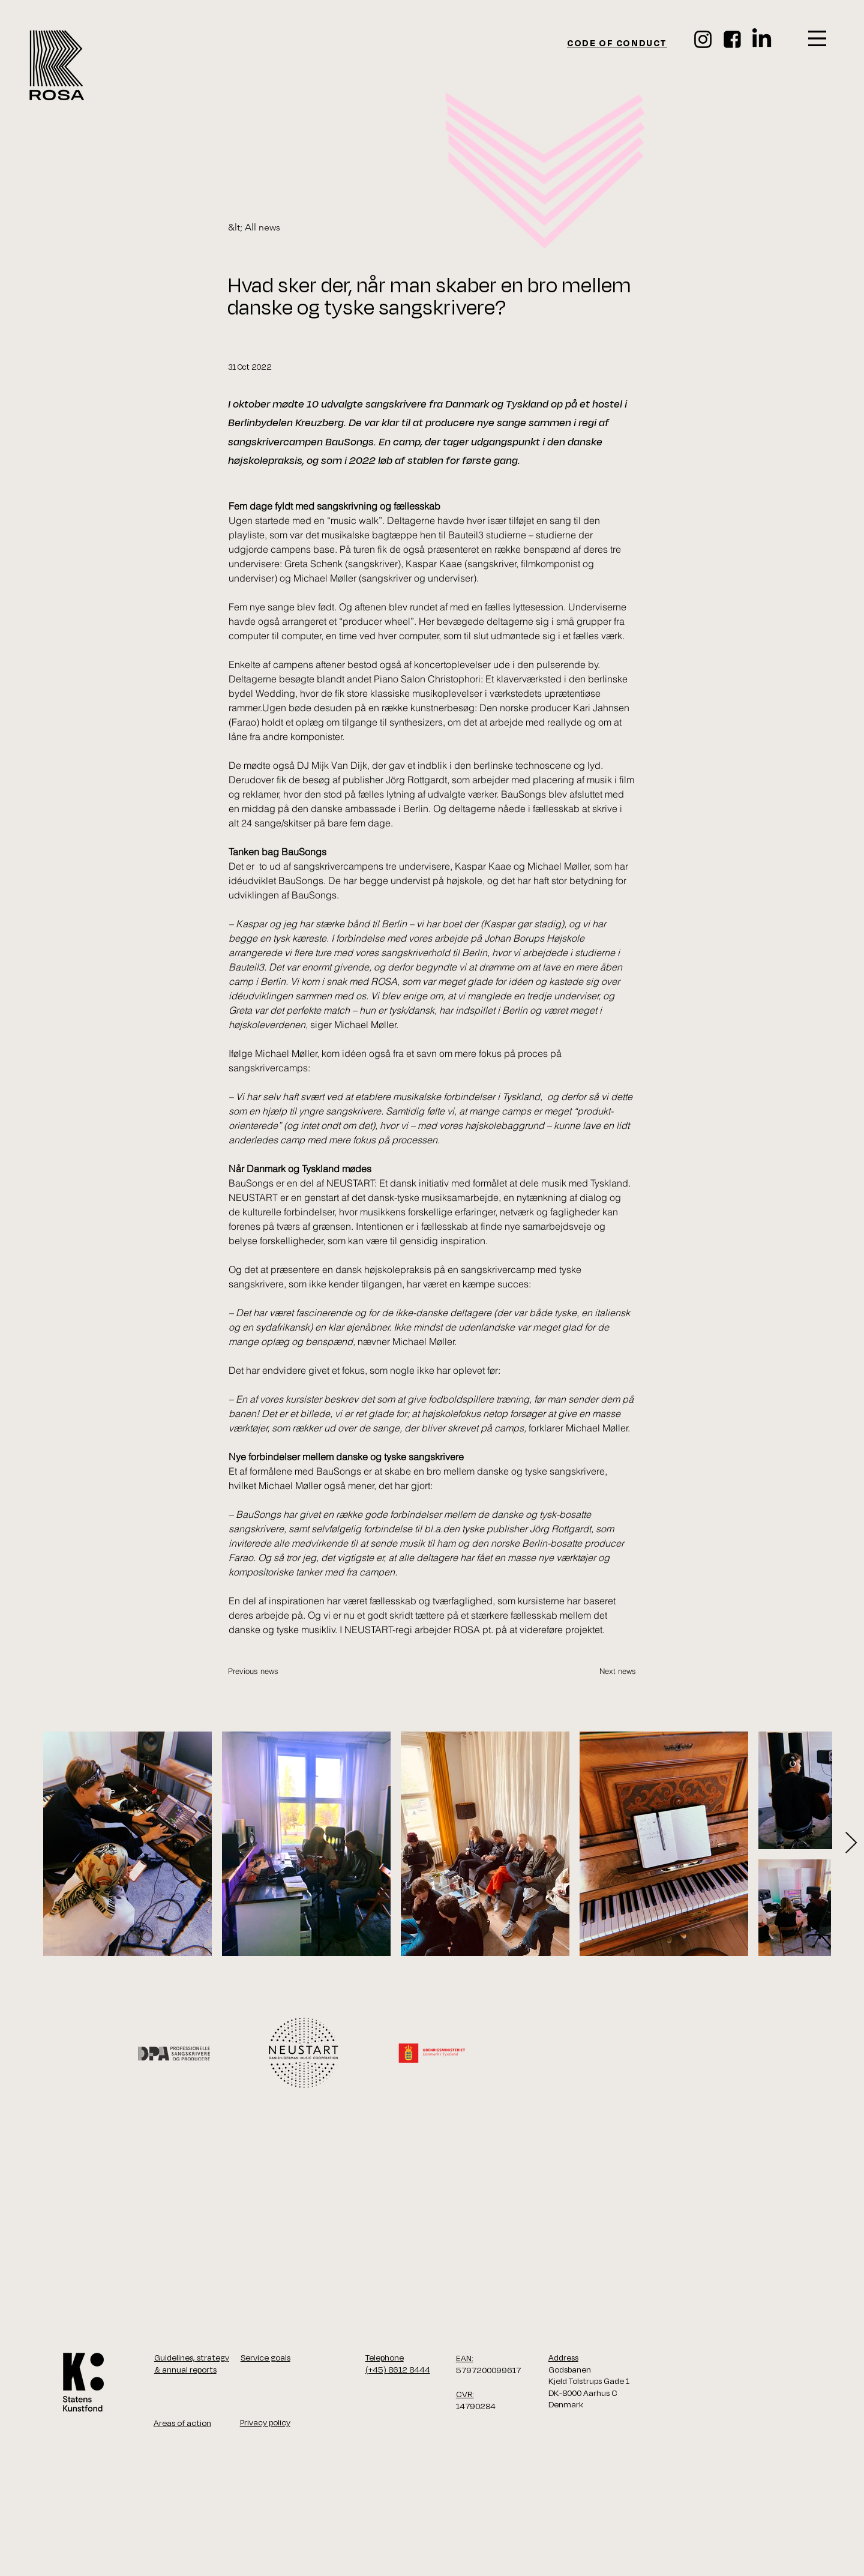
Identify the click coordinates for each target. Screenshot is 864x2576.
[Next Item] (851, 1843)
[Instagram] (703, 39)
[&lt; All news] (267, 227)
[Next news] (606, 1671)
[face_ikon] (732, 39)
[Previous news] (267, 1671)
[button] (817, 38)
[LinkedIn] (761, 39)
